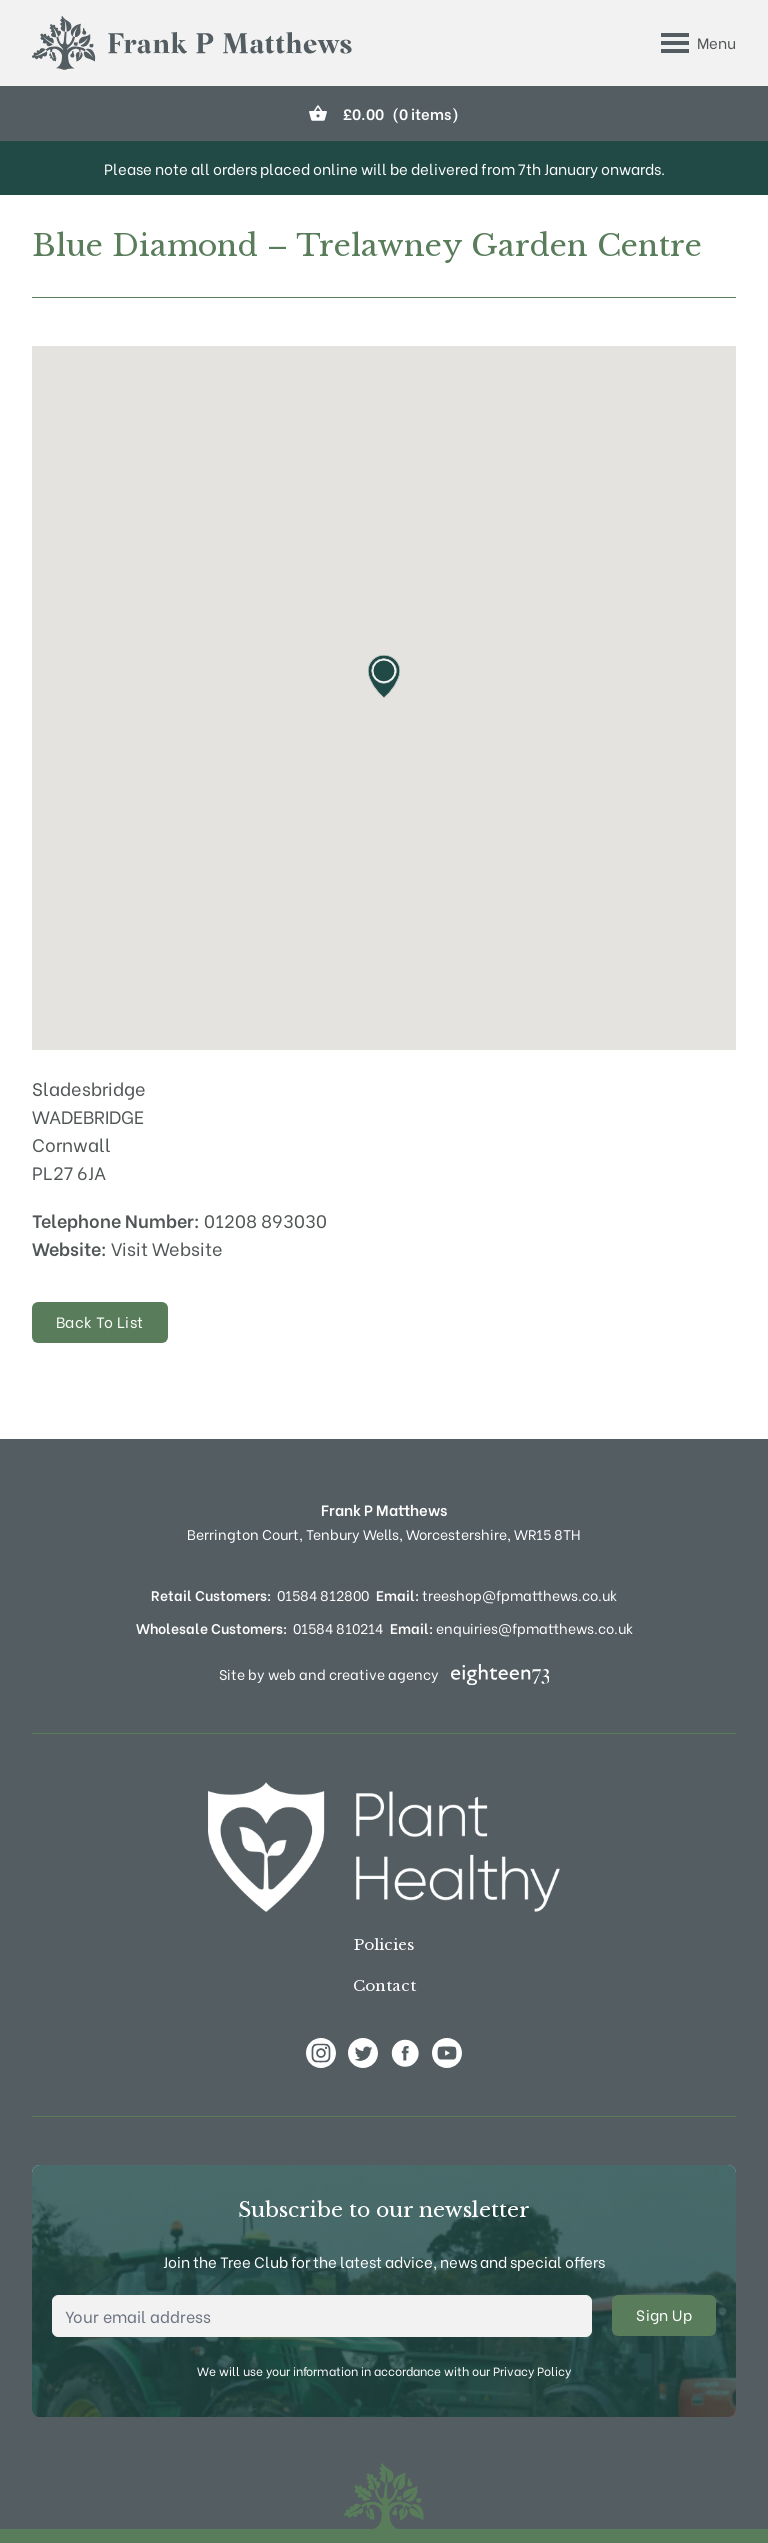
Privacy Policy (532, 2370)
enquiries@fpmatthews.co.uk (511, 1627)
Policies (384, 1944)
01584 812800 (323, 1594)
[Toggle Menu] (698, 43)
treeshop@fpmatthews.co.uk (496, 1594)
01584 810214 (338, 1627)
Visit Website (167, 1247)
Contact (384, 1985)
